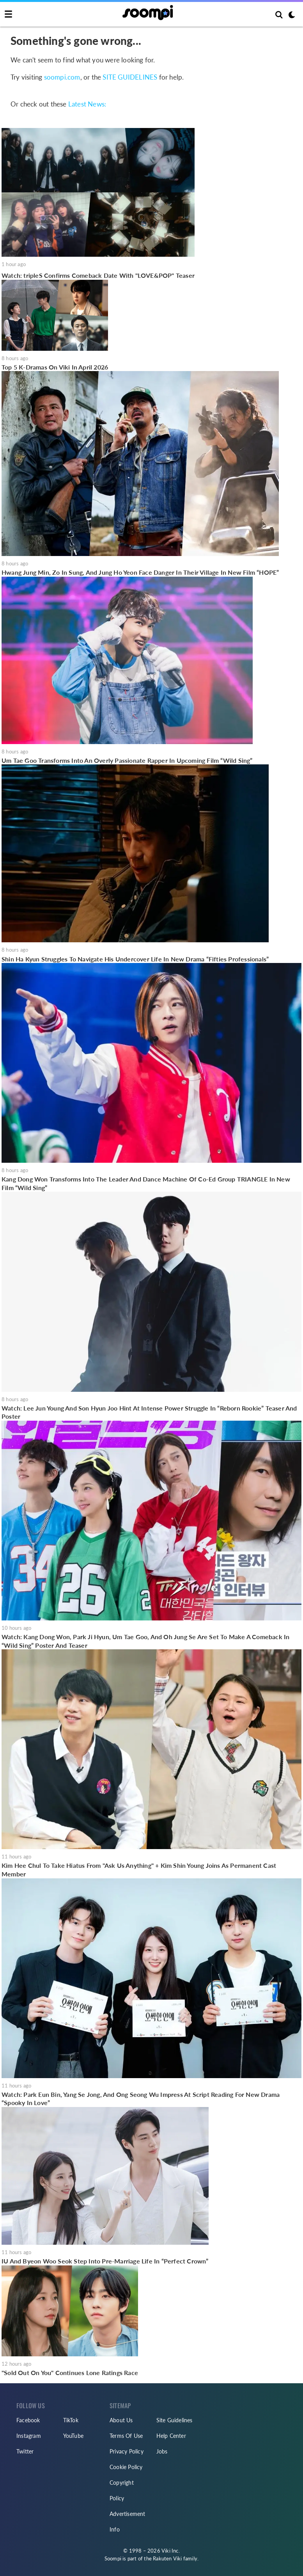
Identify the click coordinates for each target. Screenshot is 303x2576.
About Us (121, 2420)
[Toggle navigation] (8, 14)
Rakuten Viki (167, 2558)
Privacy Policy (127, 2451)
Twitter (25, 2451)
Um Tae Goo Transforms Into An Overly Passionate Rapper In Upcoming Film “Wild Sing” (127, 760)
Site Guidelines (174, 2420)
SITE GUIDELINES (130, 77)
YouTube (73, 2435)
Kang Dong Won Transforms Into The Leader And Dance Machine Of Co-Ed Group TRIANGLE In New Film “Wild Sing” (146, 1183)
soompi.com (62, 77)
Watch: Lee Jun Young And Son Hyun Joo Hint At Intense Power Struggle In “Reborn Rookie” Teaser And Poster (149, 1412)
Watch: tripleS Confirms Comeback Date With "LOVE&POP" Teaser (98, 275)
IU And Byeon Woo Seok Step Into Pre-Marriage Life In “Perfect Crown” (105, 2261)
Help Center (171, 2435)
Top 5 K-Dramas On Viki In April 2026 (55, 367)
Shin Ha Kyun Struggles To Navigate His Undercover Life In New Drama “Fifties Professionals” (135, 959)
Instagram (28, 2435)
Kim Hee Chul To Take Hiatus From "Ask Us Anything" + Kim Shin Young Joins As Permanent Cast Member (139, 1870)
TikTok (70, 2420)
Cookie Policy (126, 2467)
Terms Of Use (126, 2435)
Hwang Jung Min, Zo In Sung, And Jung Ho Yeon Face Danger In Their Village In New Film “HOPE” (140, 572)
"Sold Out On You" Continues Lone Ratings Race (70, 2372)
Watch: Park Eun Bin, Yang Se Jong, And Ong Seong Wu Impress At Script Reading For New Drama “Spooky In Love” (141, 2099)
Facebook (28, 2420)
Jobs (162, 2451)
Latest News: (87, 104)
